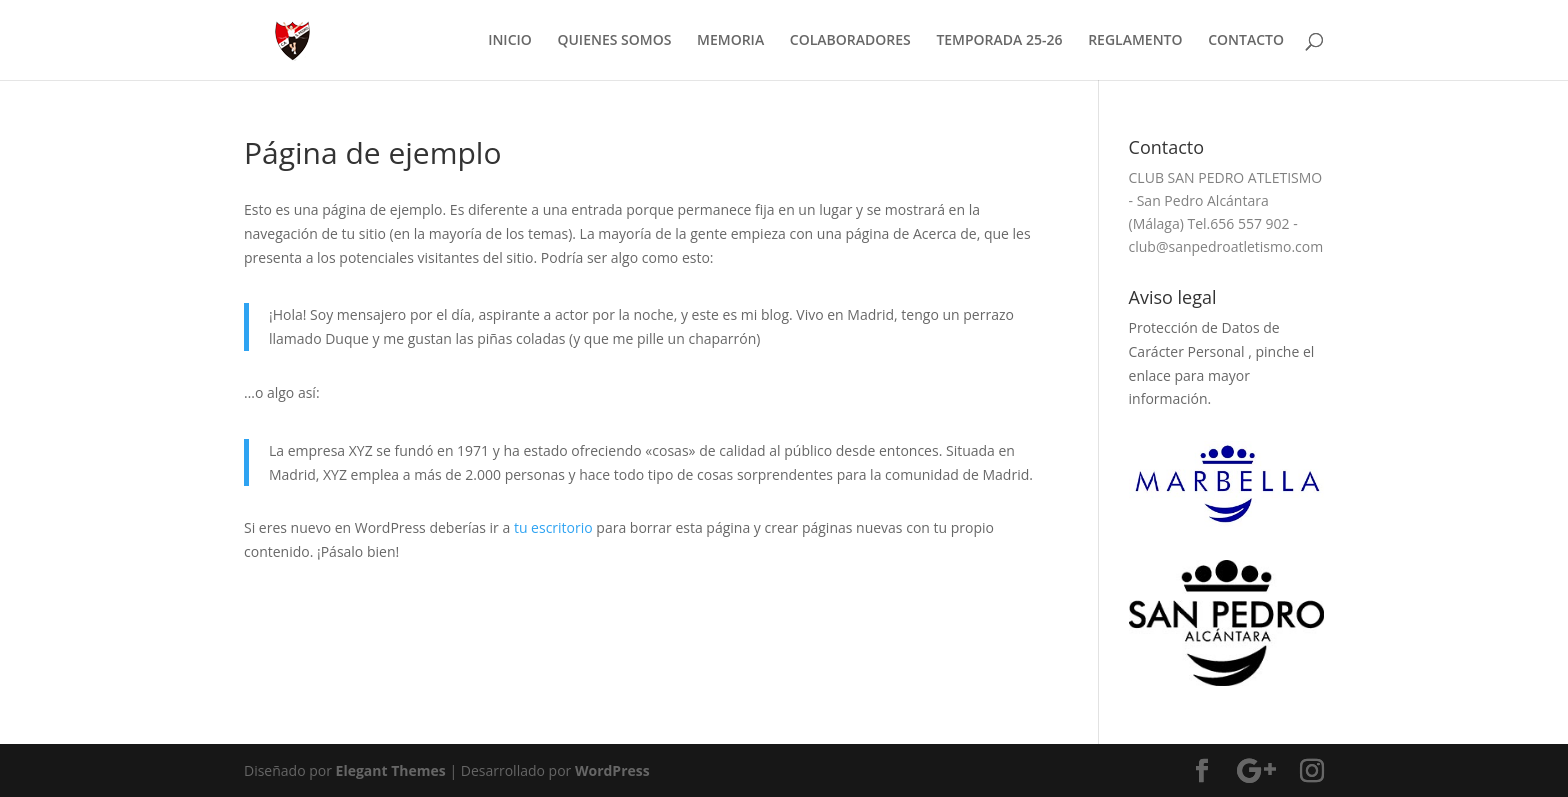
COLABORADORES (850, 41)
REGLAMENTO (1135, 41)
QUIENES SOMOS (614, 41)
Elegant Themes (391, 770)
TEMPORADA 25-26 (999, 41)
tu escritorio (553, 527)
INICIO (510, 41)
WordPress (612, 770)
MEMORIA (730, 41)
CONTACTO (1246, 41)
